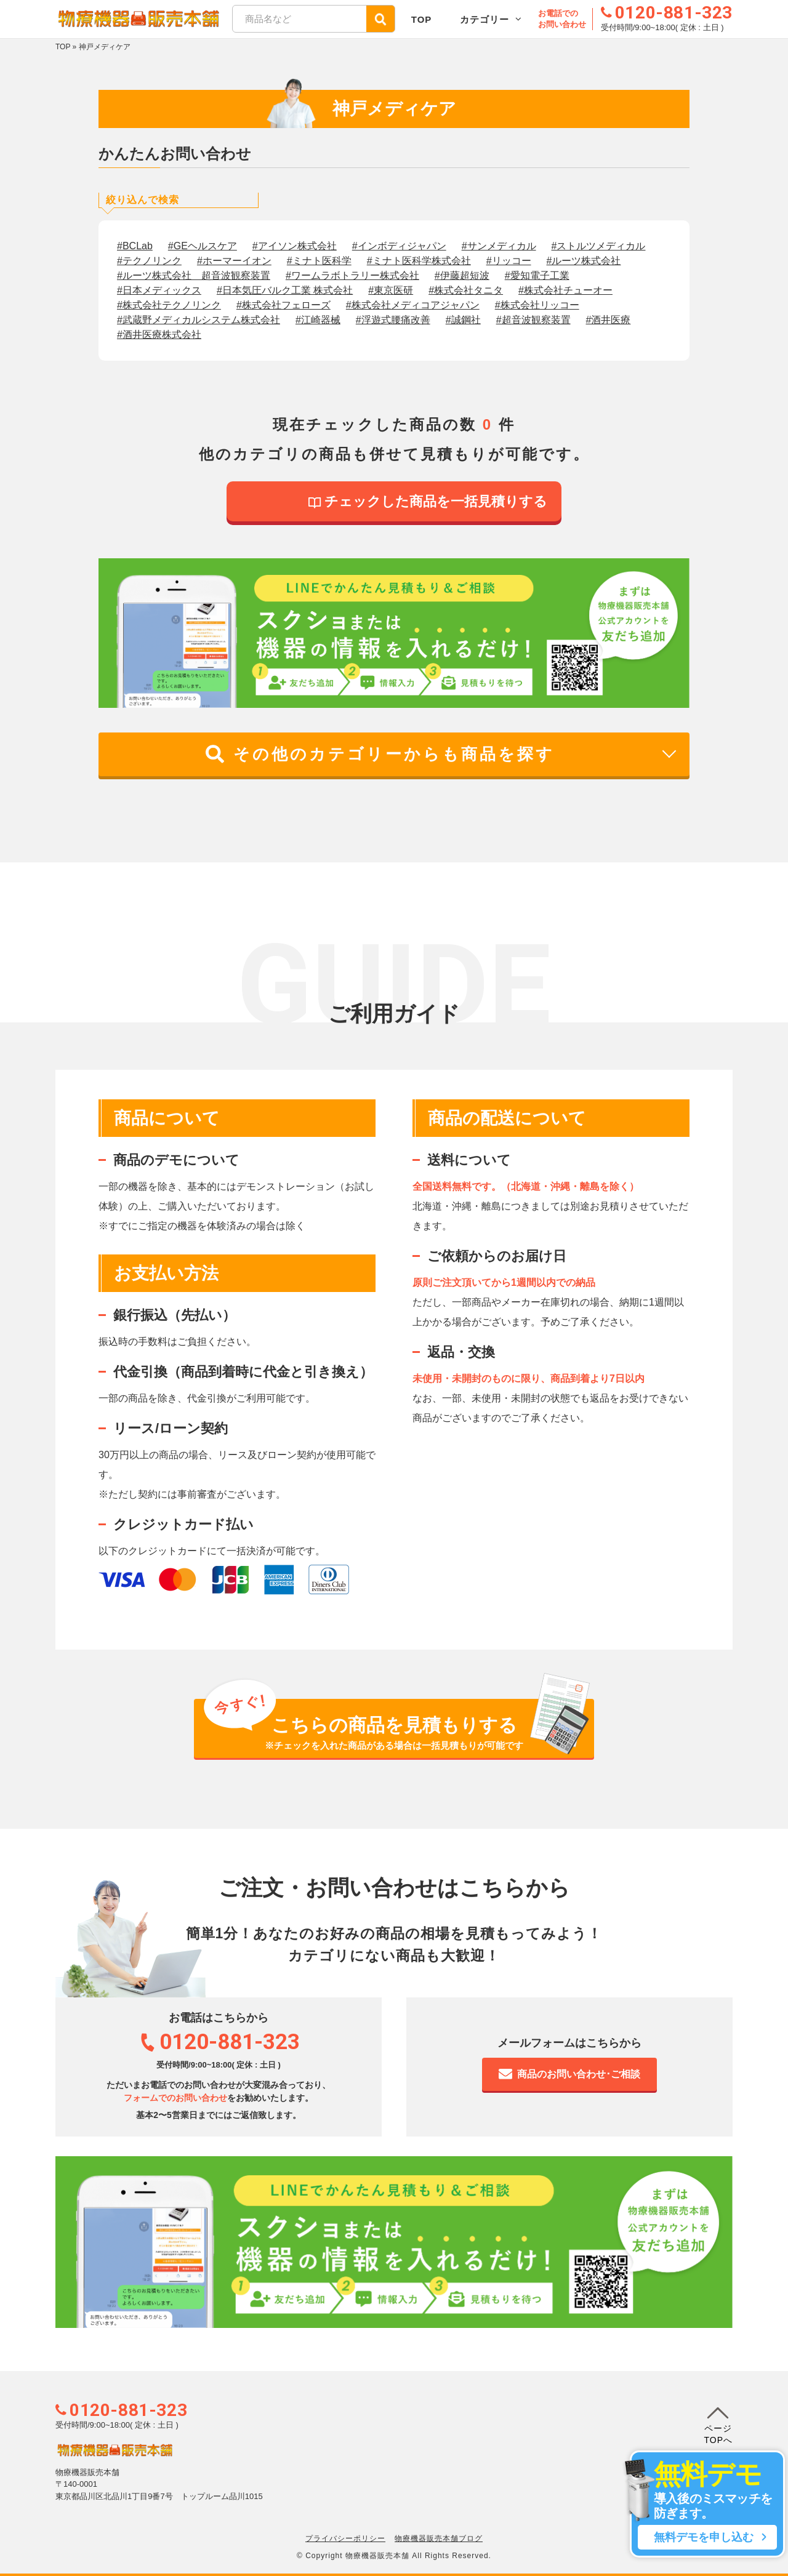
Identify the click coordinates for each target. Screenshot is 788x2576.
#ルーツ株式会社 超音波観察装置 (193, 275)
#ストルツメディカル (599, 246)
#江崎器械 (318, 320)
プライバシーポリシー (345, 2538)
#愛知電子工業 (537, 275)
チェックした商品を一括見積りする (427, 501)
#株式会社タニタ (465, 290)
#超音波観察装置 (533, 320)
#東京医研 (390, 290)
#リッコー (508, 260)
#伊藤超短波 (462, 275)
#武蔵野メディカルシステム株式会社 (198, 320)
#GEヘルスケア (202, 246)
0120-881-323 (128, 2410)
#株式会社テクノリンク (169, 305)
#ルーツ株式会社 (584, 260)
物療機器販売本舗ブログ (439, 2538)
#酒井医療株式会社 (159, 334)
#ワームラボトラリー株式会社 (352, 275)
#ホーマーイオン (234, 260)
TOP (421, 19)
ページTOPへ (718, 2423)
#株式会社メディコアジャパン (413, 305)
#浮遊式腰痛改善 (393, 320)
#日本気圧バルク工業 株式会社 (285, 290)
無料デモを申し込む (707, 2537)
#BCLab (135, 246)
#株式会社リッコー (537, 305)
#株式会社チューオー (565, 290)
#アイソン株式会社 (294, 246)
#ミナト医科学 (319, 260)
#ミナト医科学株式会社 (419, 260)
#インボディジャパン (399, 246)
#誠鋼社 (463, 320)
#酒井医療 (608, 320)
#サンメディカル (499, 246)
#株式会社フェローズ (283, 305)
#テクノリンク (149, 260)
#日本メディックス (159, 290)
